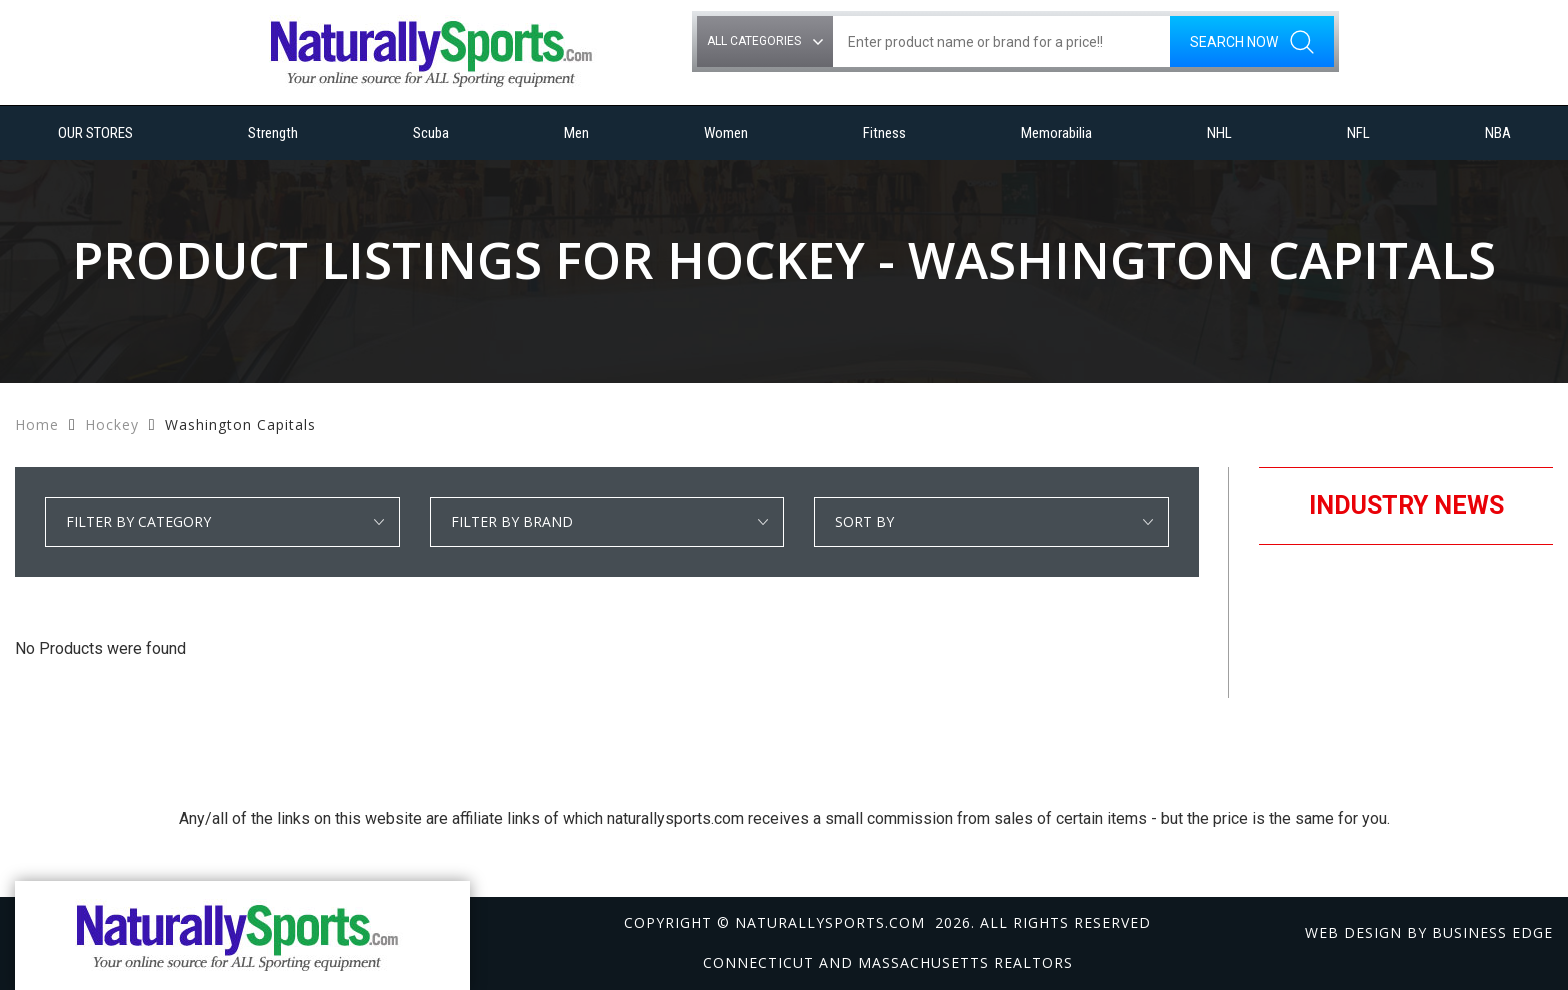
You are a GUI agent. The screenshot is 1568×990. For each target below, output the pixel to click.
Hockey (112, 424)
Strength (273, 133)
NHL (1219, 133)
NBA (1498, 133)
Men (576, 133)
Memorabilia (1056, 133)
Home (37, 424)
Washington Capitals (240, 424)
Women (726, 133)
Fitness (884, 133)
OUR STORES (95, 133)
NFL (1358, 133)
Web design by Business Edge (1429, 932)
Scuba (431, 133)
